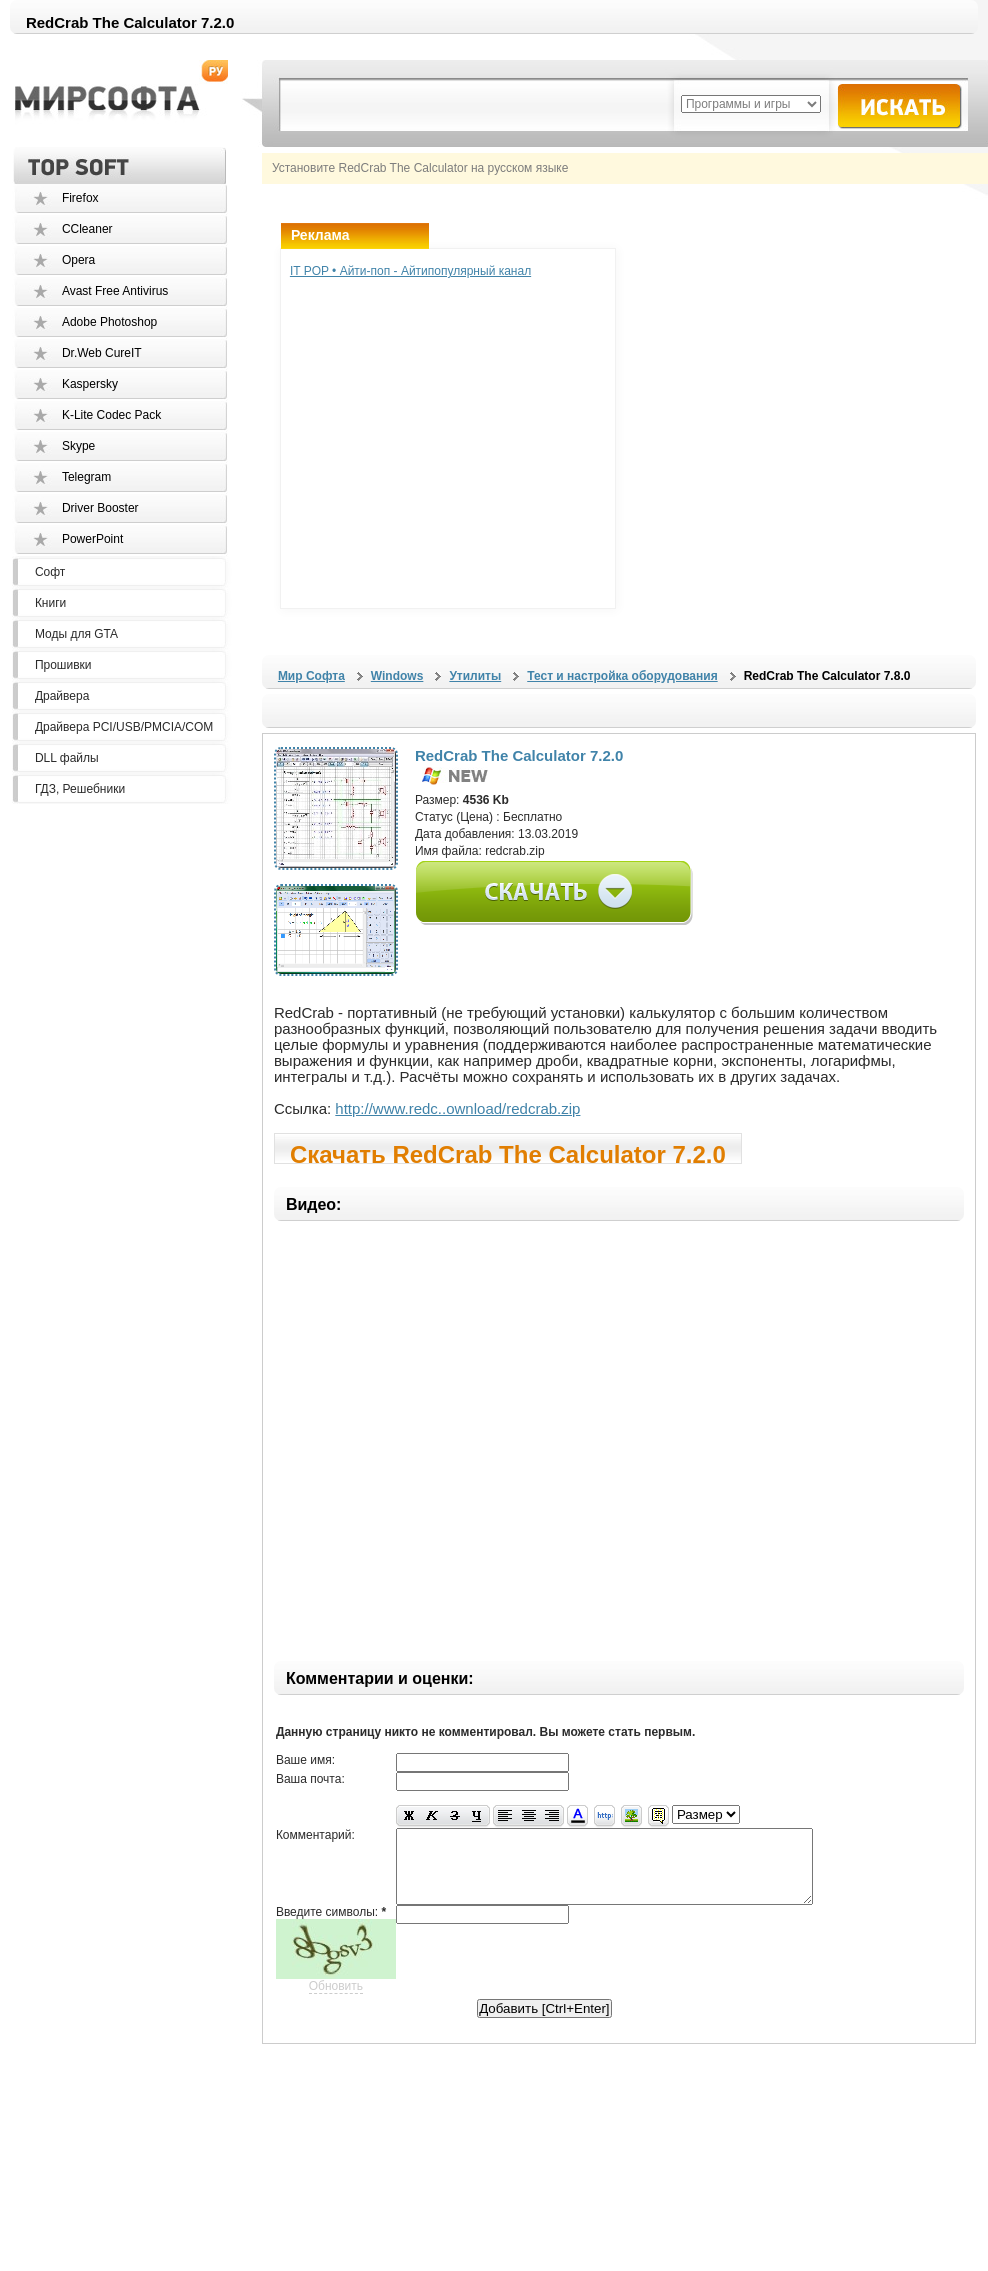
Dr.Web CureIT (102, 353)
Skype (78, 446)
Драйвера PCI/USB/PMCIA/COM (124, 727)
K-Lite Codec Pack (111, 415)
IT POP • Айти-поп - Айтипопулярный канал (410, 271)
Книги (50, 603)
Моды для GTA (76, 634)
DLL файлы (67, 758)
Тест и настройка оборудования (622, 676)
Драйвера (62, 696)
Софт (50, 572)
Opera (78, 260)
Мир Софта (311, 676)
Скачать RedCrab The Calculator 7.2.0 (508, 1152)
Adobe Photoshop (109, 322)
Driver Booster (100, 508)
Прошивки (63, 665)
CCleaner (87, 229)
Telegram (86, 477)
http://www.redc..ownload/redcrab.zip (457, 1108)
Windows (397, 676)
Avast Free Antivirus (115, 291)
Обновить (336, 2001)
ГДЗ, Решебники (80, 789)
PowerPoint (92, 539)
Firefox (80, 198)
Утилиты (475, 676)
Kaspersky (90, 384)
